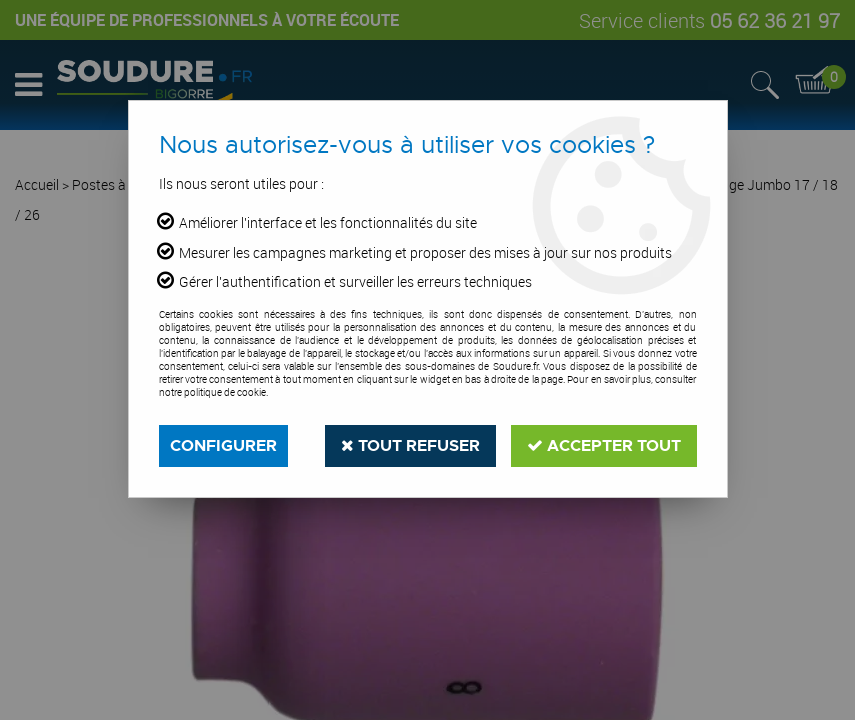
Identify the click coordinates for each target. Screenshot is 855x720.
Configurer (223, 445)
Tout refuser (410, 445)
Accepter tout (604, 445)
